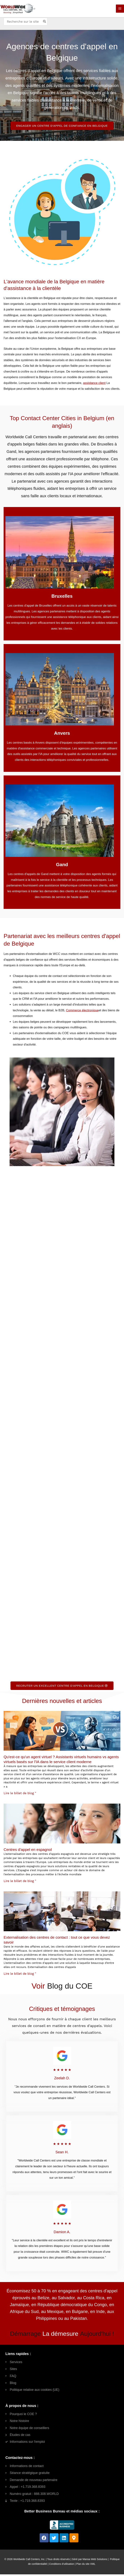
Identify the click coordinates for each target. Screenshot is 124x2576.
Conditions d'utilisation (61, 2565)
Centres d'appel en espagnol (28, 1851)
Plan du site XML (85, 2565)
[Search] (46, 24)
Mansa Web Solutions (95, 2561)
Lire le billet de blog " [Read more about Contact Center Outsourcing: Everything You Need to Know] (20, 1975)
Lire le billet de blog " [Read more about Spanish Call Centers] (20, 1882)
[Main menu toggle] (120, 10)
